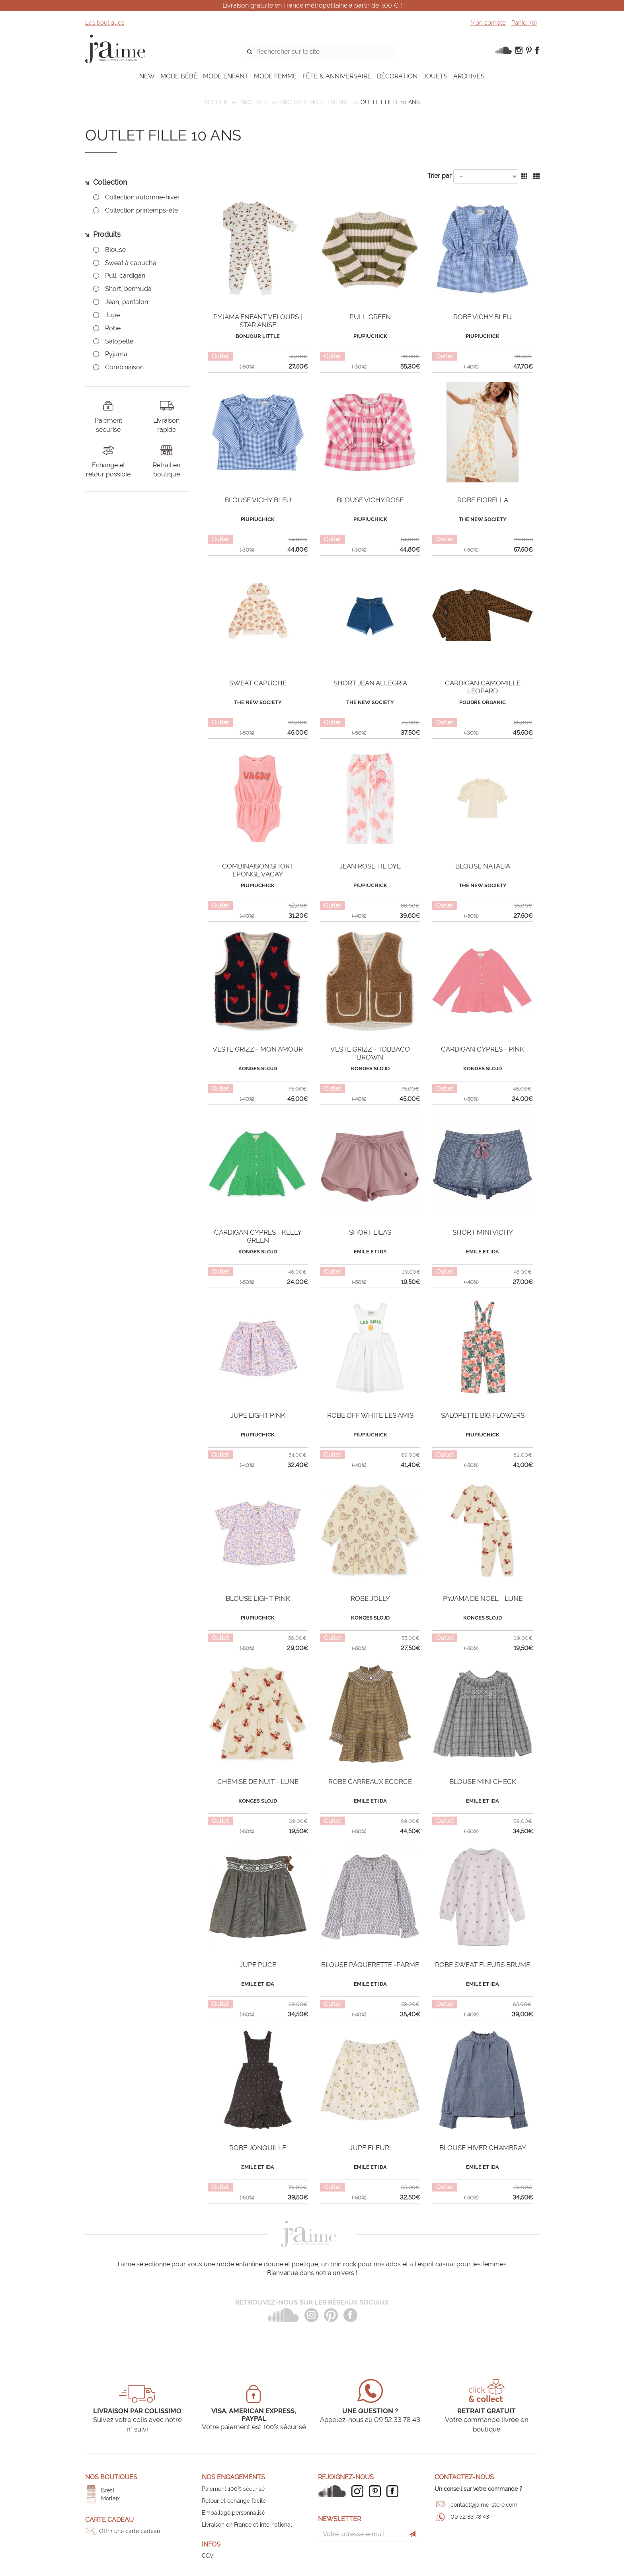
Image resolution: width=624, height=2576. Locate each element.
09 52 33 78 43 (469, 2517)
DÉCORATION (397, 76)
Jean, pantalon (126, 302)
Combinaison (124, 367)
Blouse (115, 250)
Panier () (524, 22)
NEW (147, 76)
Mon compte (488, 22)
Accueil (216, 102)
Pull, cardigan (125, 275)
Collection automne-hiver (142, 197)
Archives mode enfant (315, 102)
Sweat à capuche (130, 263)
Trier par (439, 176)
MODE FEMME (275, 76)
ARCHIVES (469, 76)
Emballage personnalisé (233, 2513)
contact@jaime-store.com (483, 2505)
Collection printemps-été (141, 210)
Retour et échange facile (234, 2501)
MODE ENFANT (225, 76)
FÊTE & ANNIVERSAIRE (336, 76)
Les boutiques (104, 22)
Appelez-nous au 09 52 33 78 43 (370, 2420)
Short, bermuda (128, 289)
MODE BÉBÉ (178, 76)
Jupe (112, 315)
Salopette (119, 341)
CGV (208, 2556)
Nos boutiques (111, 2477)
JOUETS (435, 76)
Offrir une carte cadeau (129, 2531)
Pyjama (116, 354)
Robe (113, 328)
